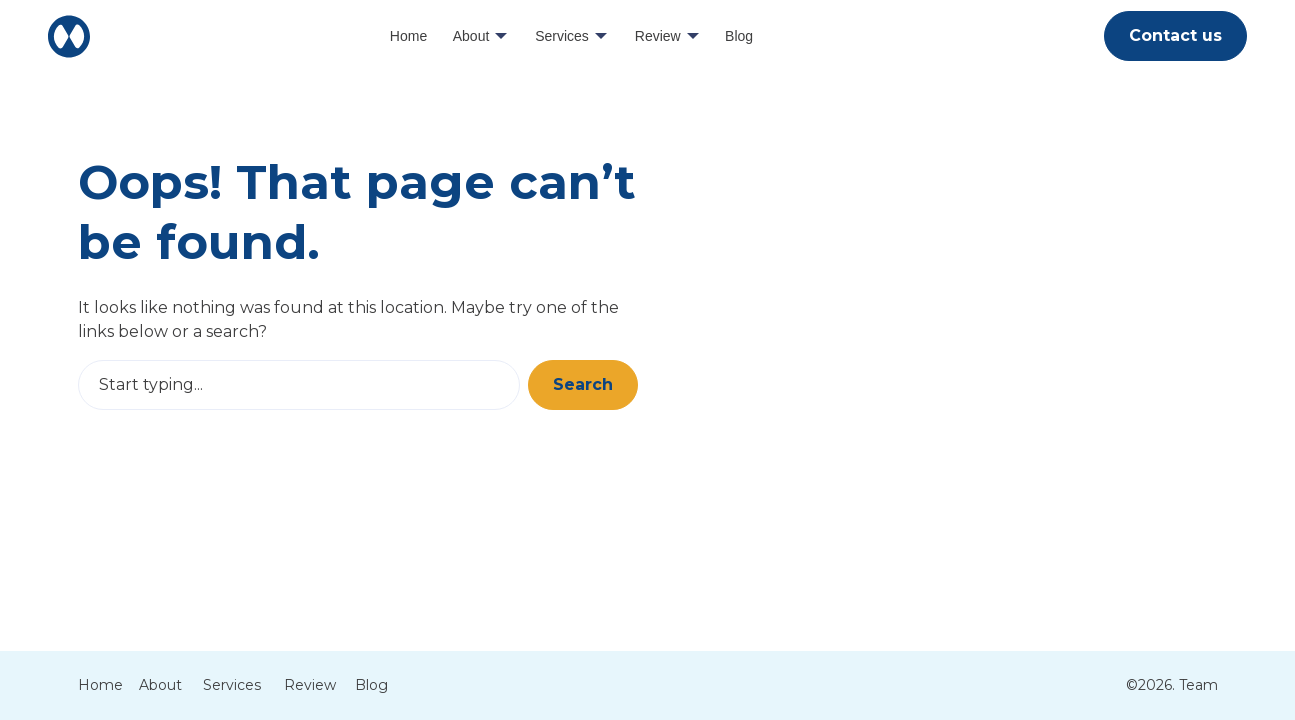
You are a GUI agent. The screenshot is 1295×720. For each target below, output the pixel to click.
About (471, 36)
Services (562, 36)
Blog (739, 36)
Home (408, 36)
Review (658, 36)
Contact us (1175, 35)
